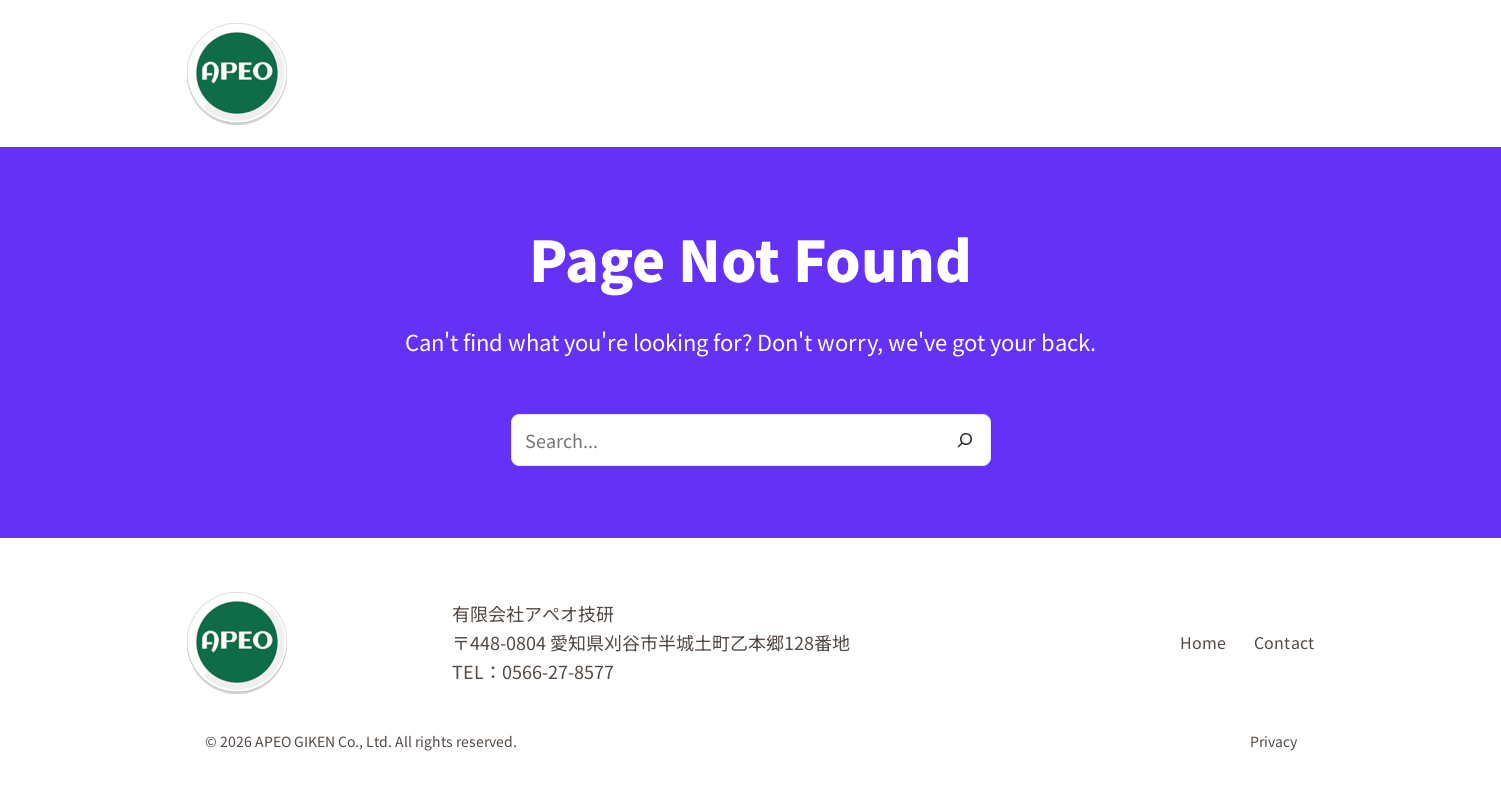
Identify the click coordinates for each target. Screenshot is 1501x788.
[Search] (965, 440)
